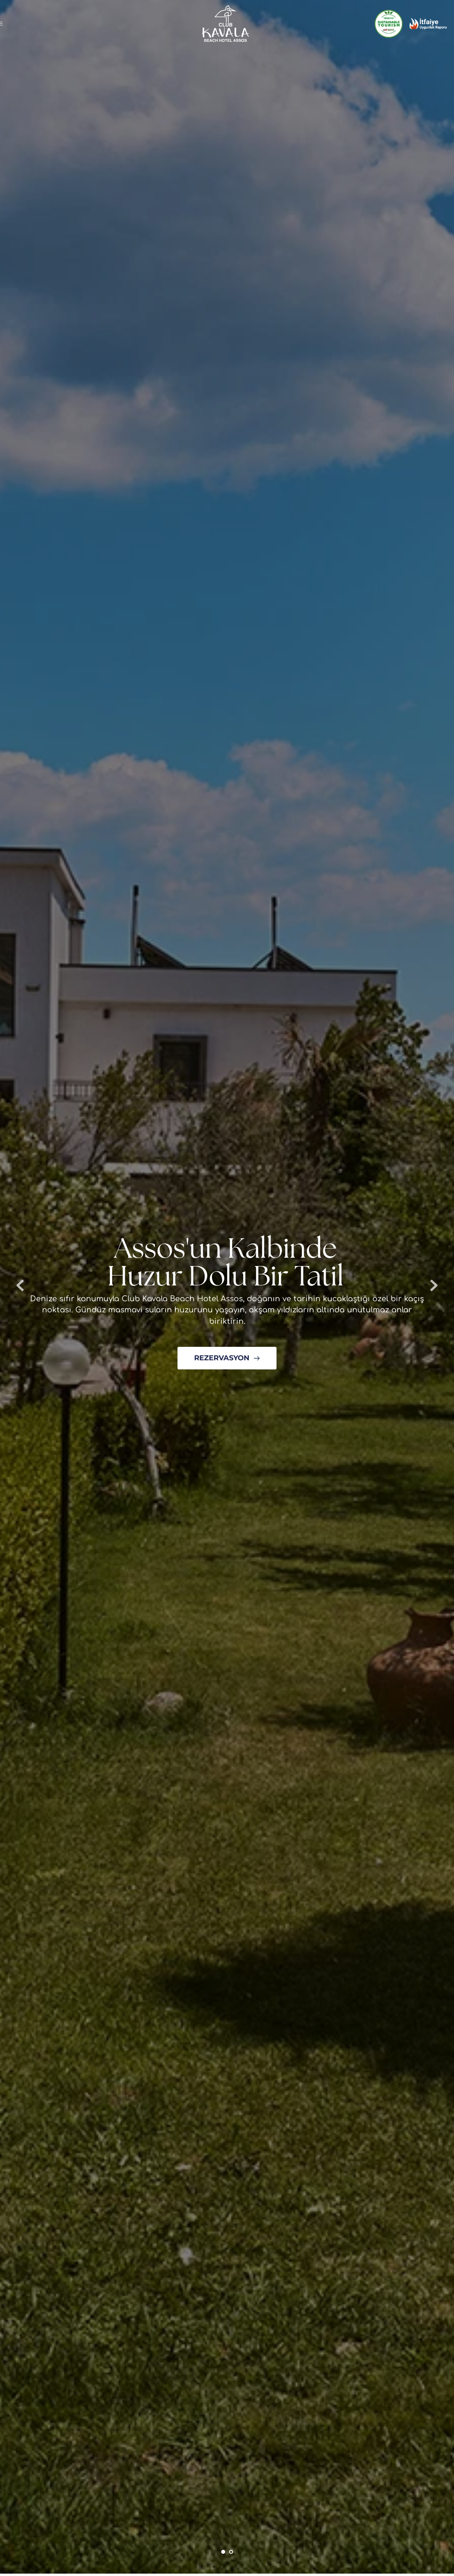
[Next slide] (433, 1285)
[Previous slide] (20, 1285)
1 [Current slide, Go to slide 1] (223, 2552)
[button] (5, 23)
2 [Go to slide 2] (231, 2552)
